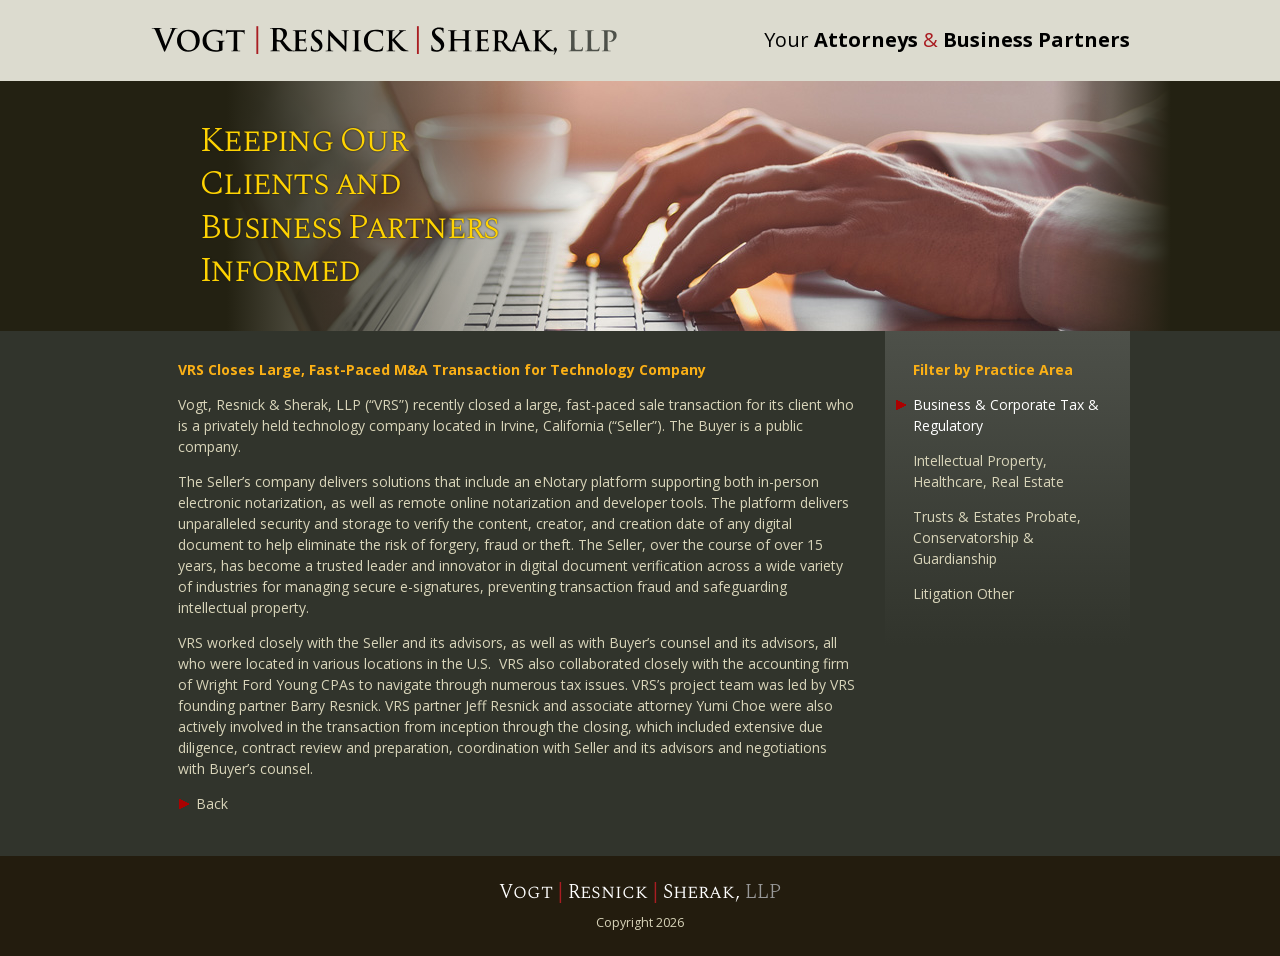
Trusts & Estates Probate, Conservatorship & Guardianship (997, 537)
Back (212, 803)
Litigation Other (963, 593)
